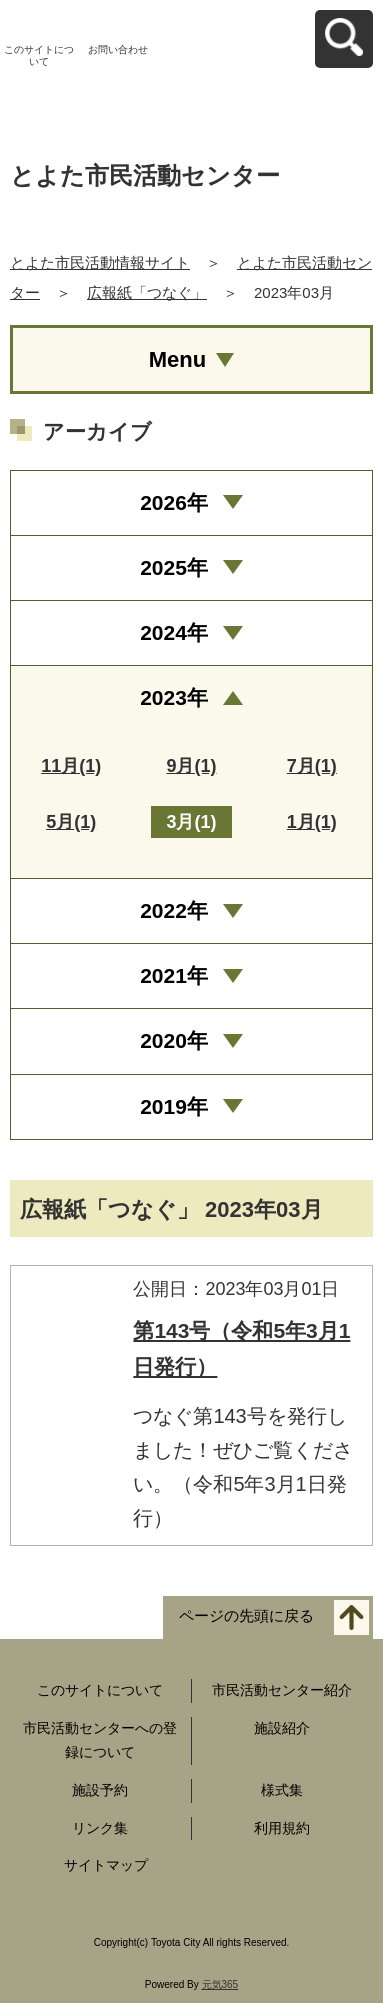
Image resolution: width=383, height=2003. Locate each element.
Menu (177, 359)
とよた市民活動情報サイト (100, 262)
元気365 (220, 1984)
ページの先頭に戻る (246, 1616)
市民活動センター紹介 (282, 1690)
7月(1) (312, 766)
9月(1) (191, 766)
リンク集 (100, 1828)
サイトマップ (106, 1865)
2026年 (174, 502)
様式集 (282, 1790)
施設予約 (100, 1790)
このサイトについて (39, 55)
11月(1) (71, 766)
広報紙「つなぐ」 (147, 292)
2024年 (174, 632)
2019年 (174, 1106)
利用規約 (282, 1828)
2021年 (174, 975)
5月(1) (71, 822)
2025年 (174, 567)
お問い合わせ (118, 49)
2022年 (174, 910)
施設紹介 (282, 1728)
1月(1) (312, 822)
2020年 (174, 1040)
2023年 (174, 697)
